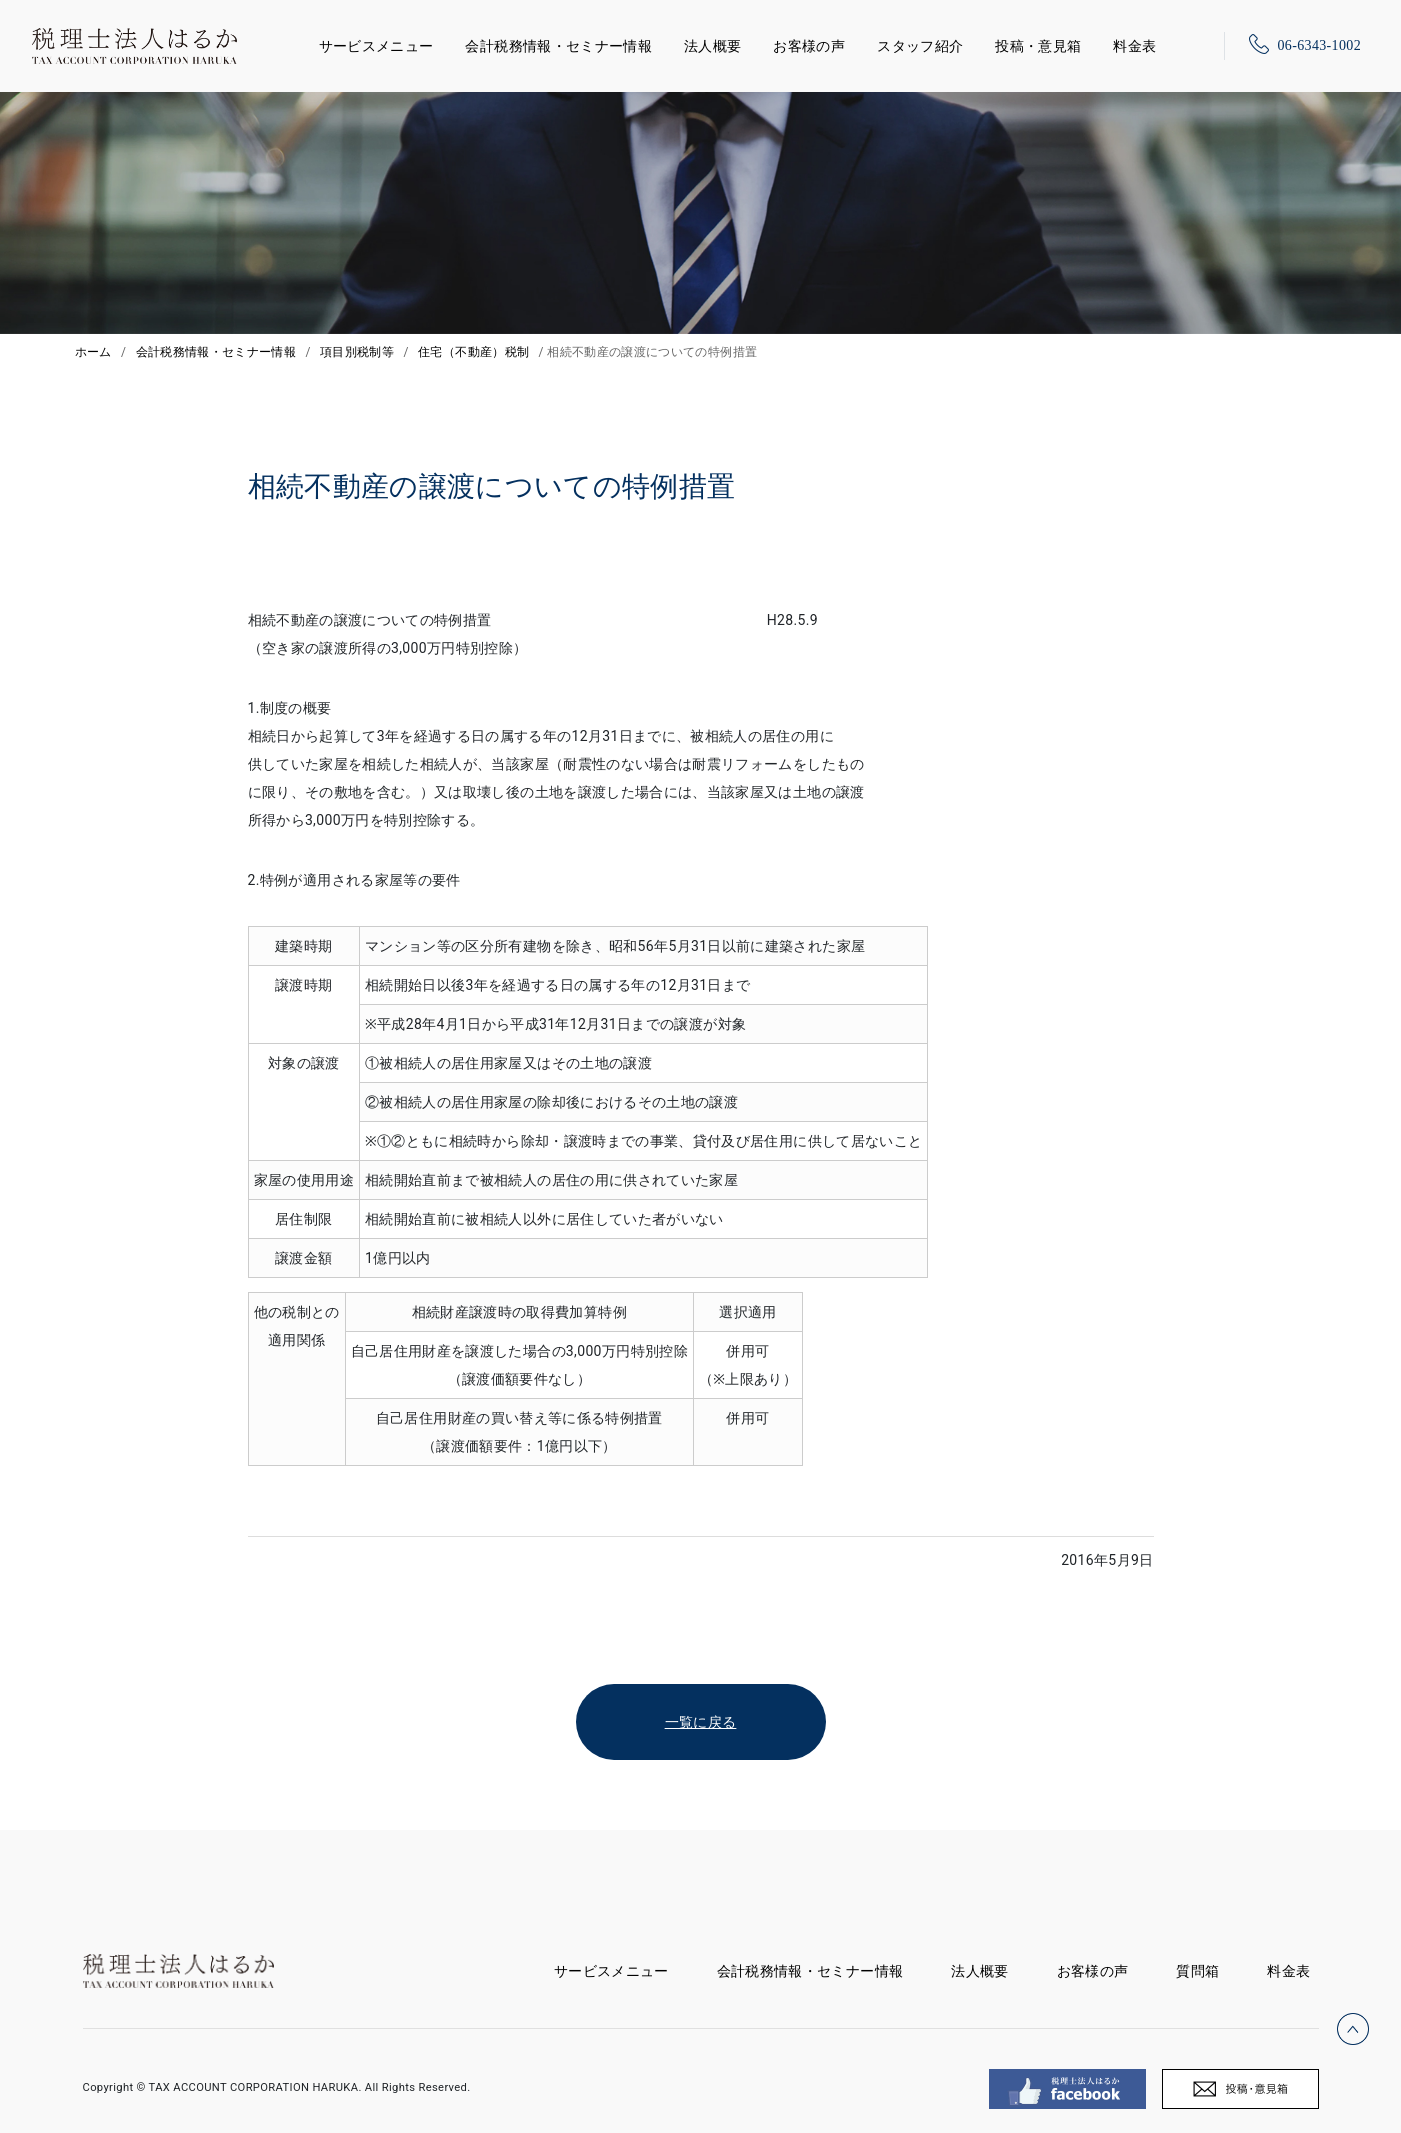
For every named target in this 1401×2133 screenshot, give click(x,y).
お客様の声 (809, 46)
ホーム (93, 352)
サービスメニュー (376, 42)
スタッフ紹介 (920, 46)
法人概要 (712, 46)
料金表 (1134, 46)
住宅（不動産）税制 (473, 352)
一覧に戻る (701, 1722)
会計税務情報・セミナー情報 (558, 46)
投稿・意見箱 (1038, 46)
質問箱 (1197, 1971)
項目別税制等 (357, 352)
